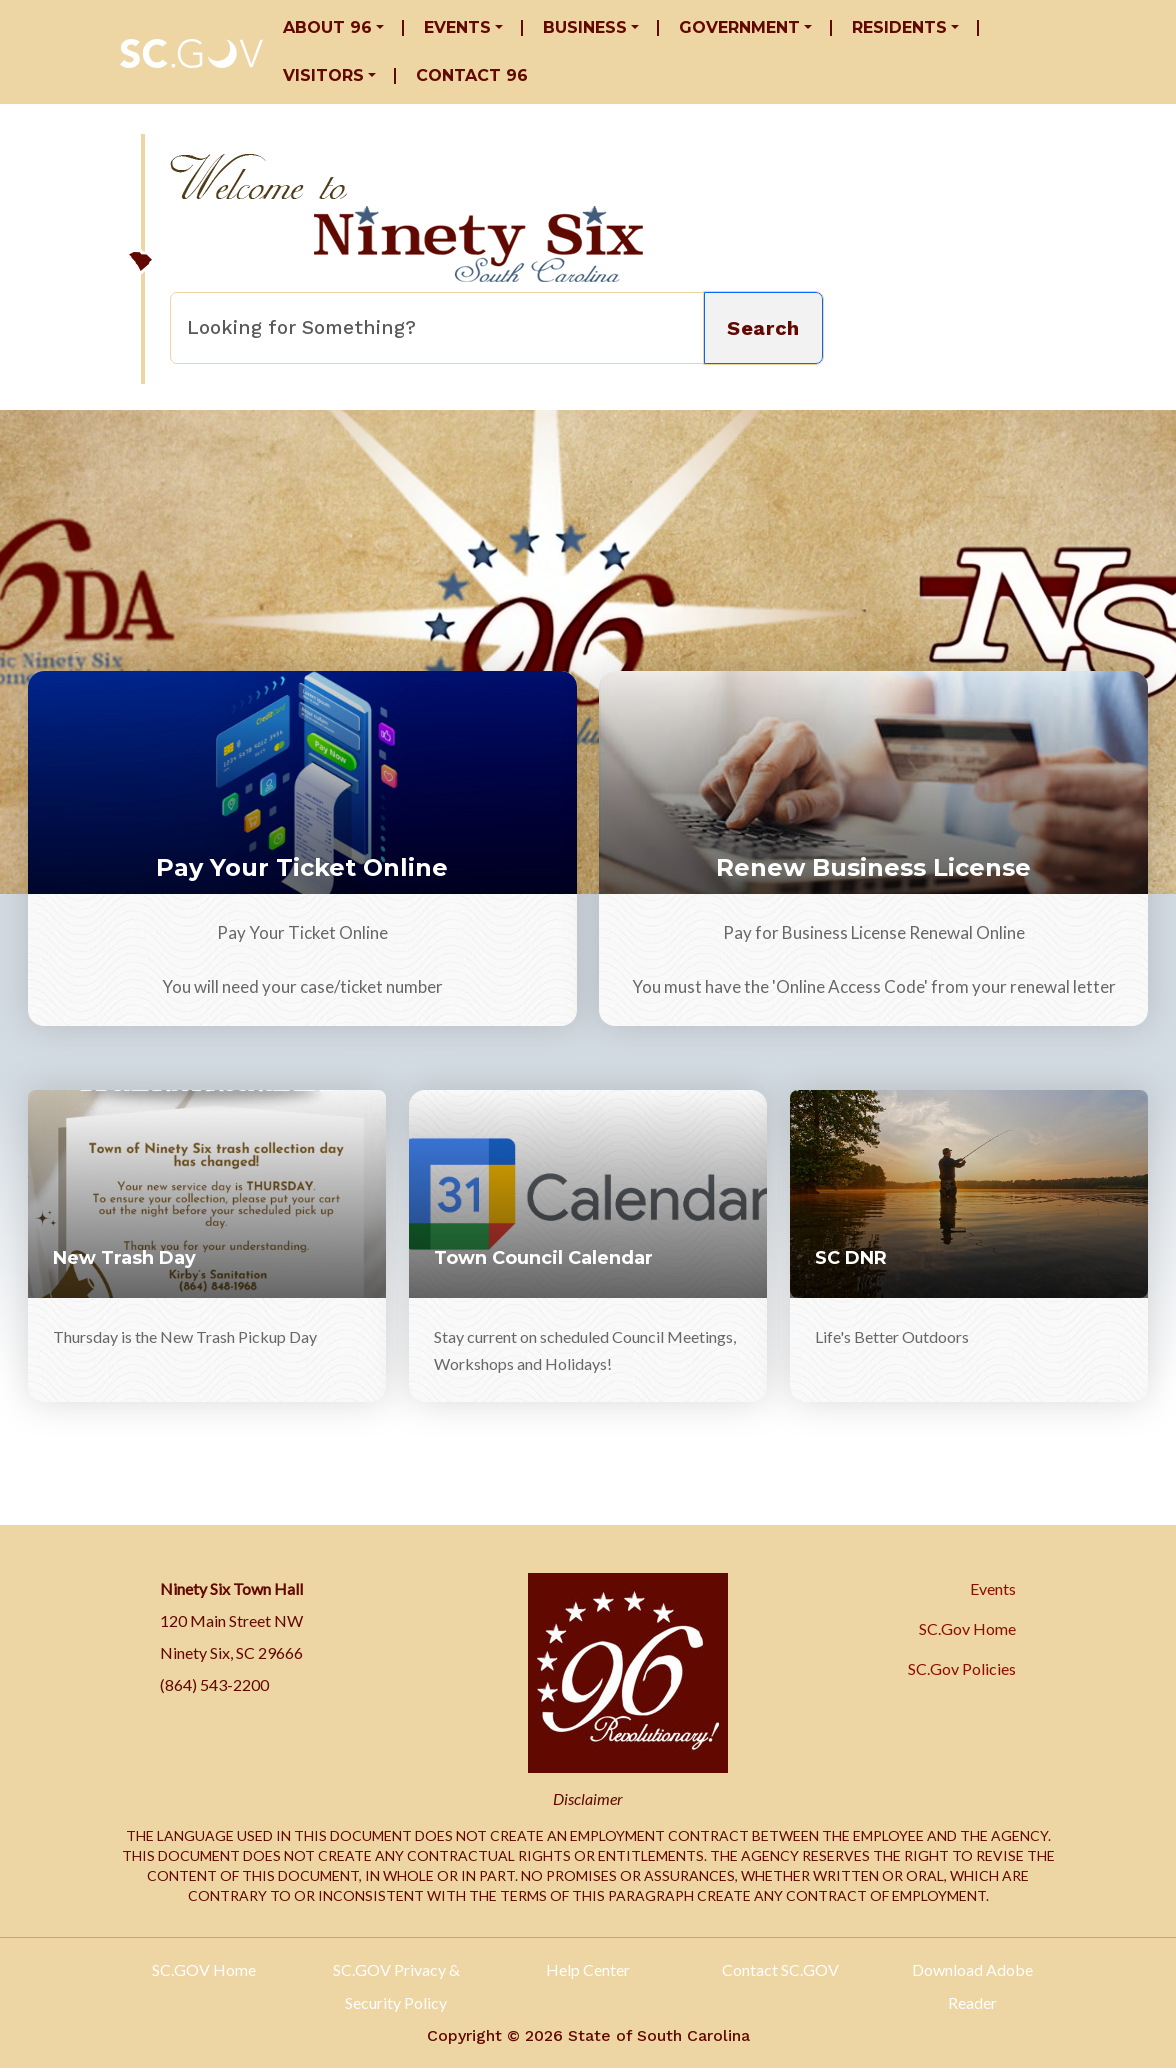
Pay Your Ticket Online (302, 867)
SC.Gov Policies (962, 1668)
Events (457, 27)
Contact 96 (472, 75)
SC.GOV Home (204, 1969)
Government (739, 27)
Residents (899, 27)
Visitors (323, 75)
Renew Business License (873, 867)
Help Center (588, 1969)
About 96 (327, 27)
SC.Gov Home (967, 1628)
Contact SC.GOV (780, 1969)
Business (585, 27)
